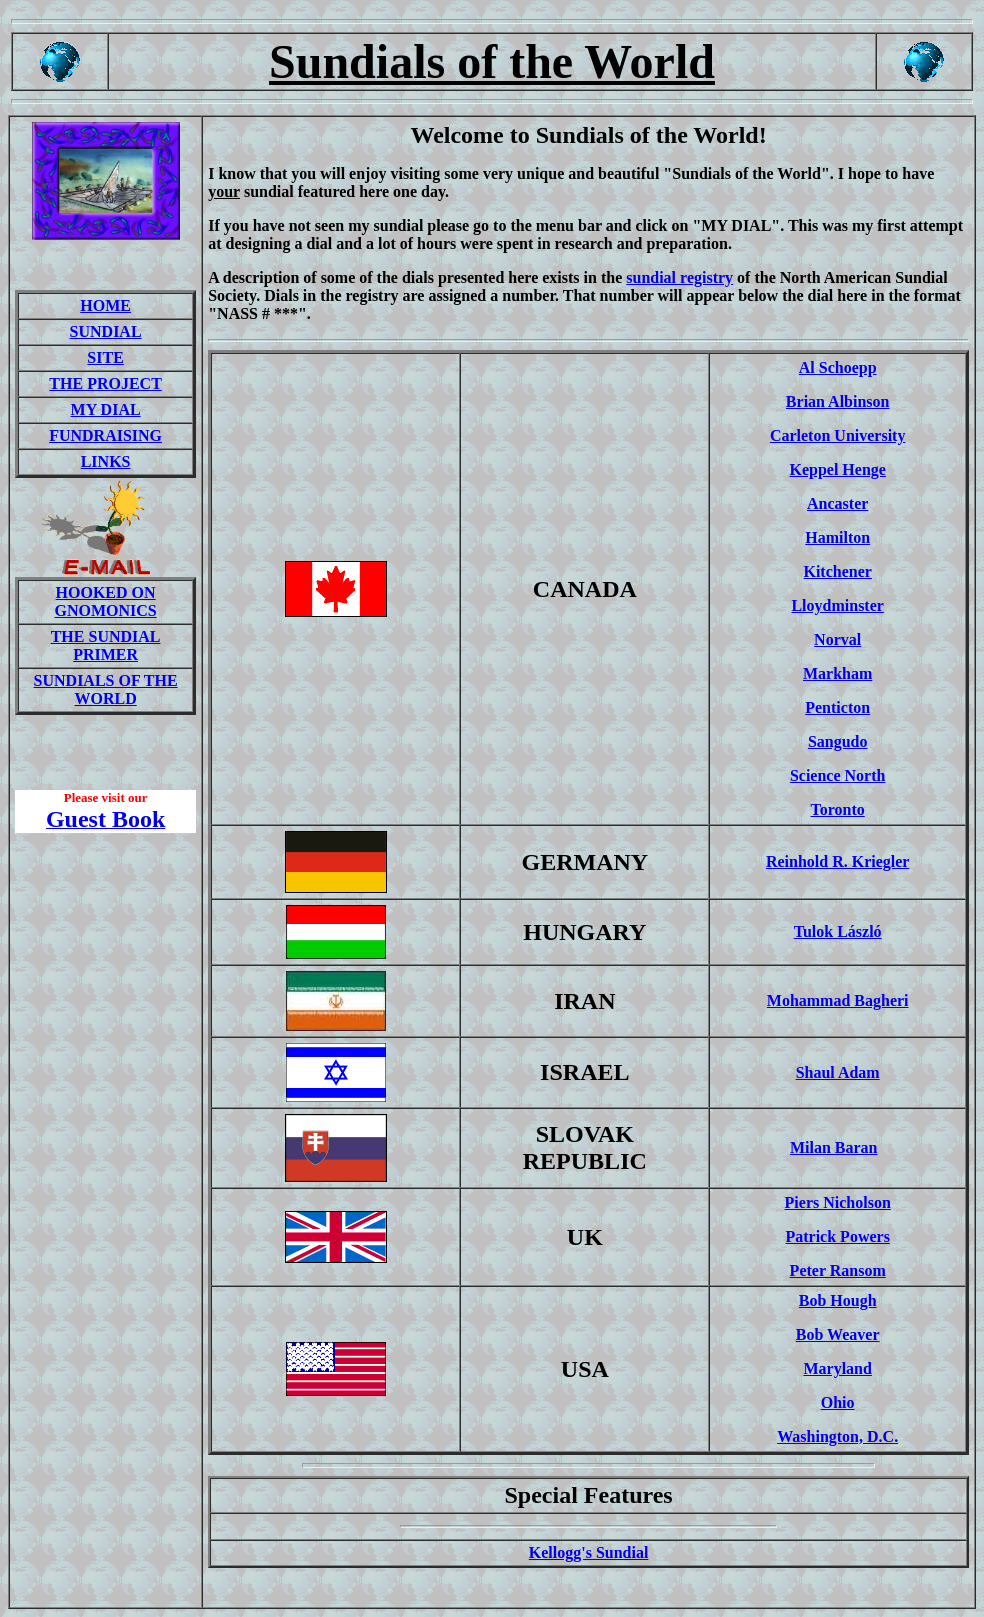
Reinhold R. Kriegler (838, 861)
